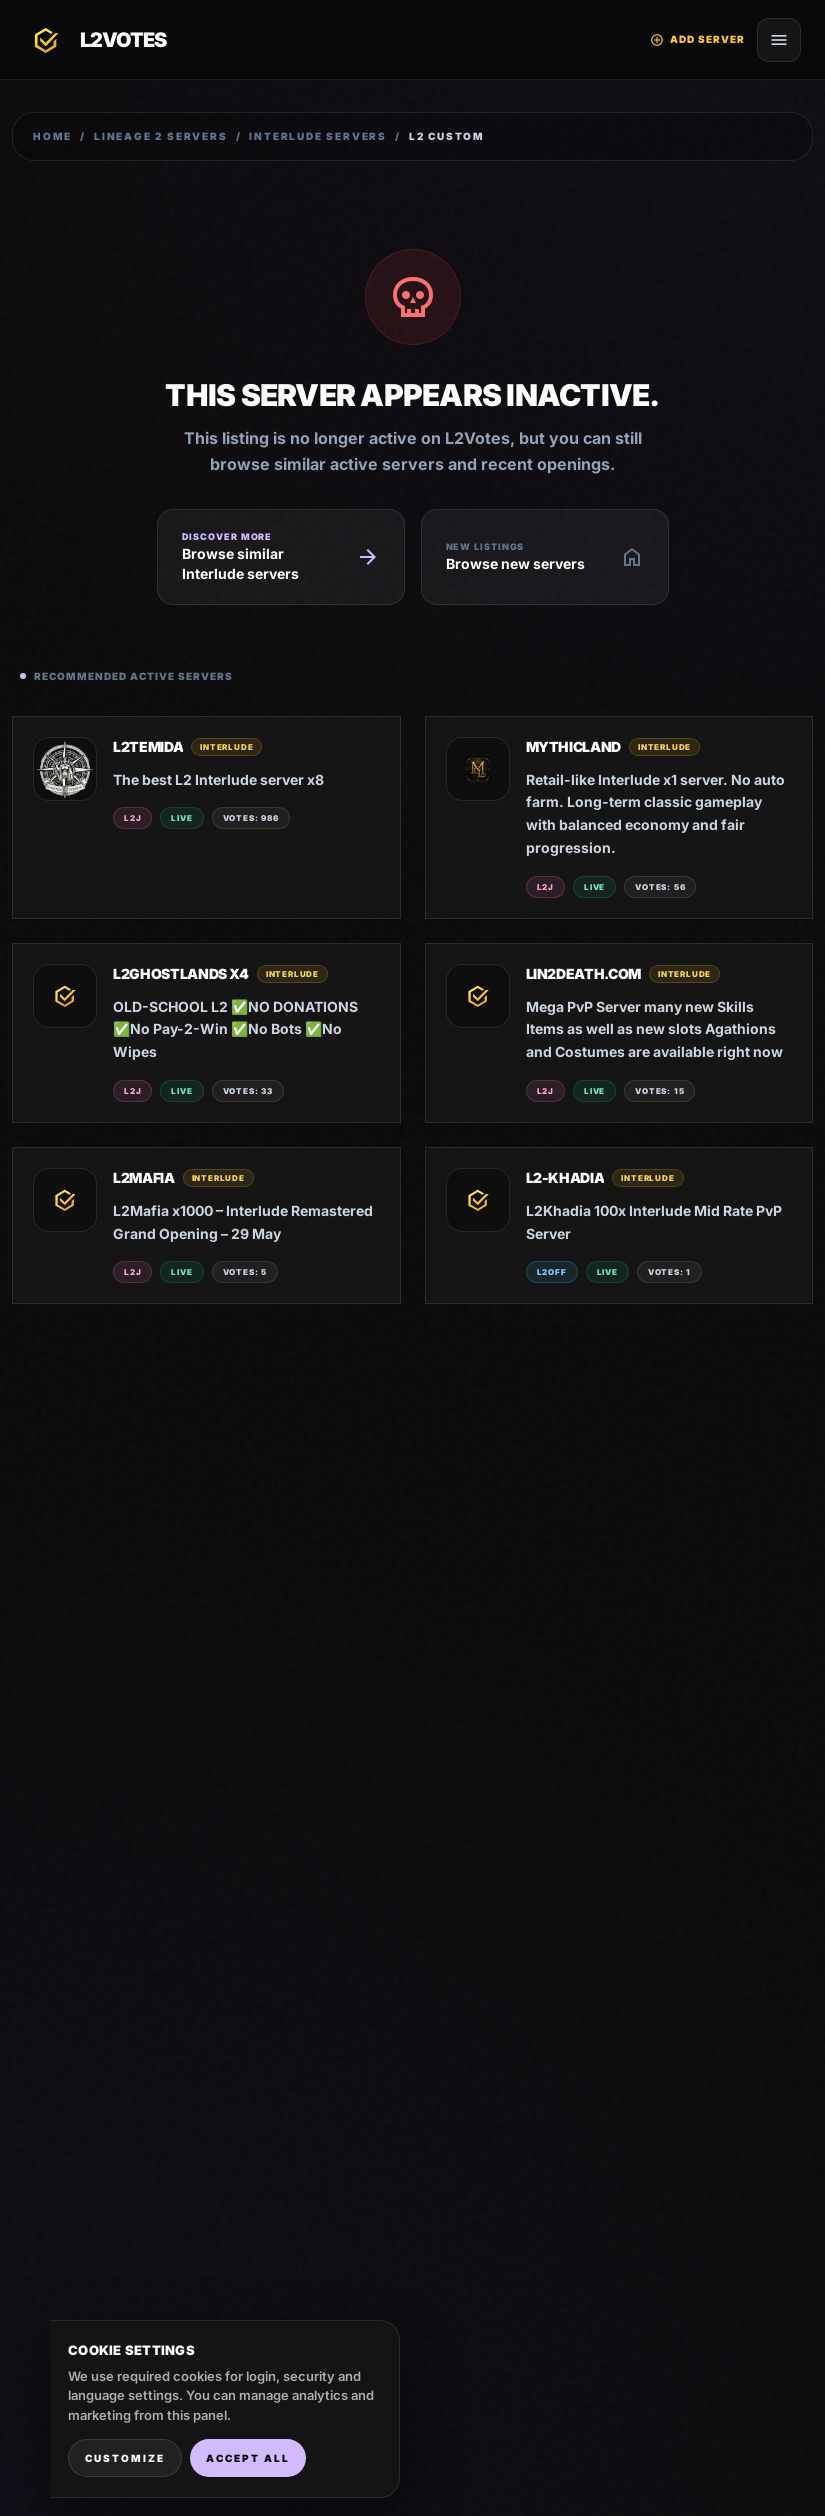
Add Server (697, 40)
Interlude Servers (318, 136)
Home (52, 136)
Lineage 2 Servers (161, 136)
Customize (125, 2458)
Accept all (248, 2458)
